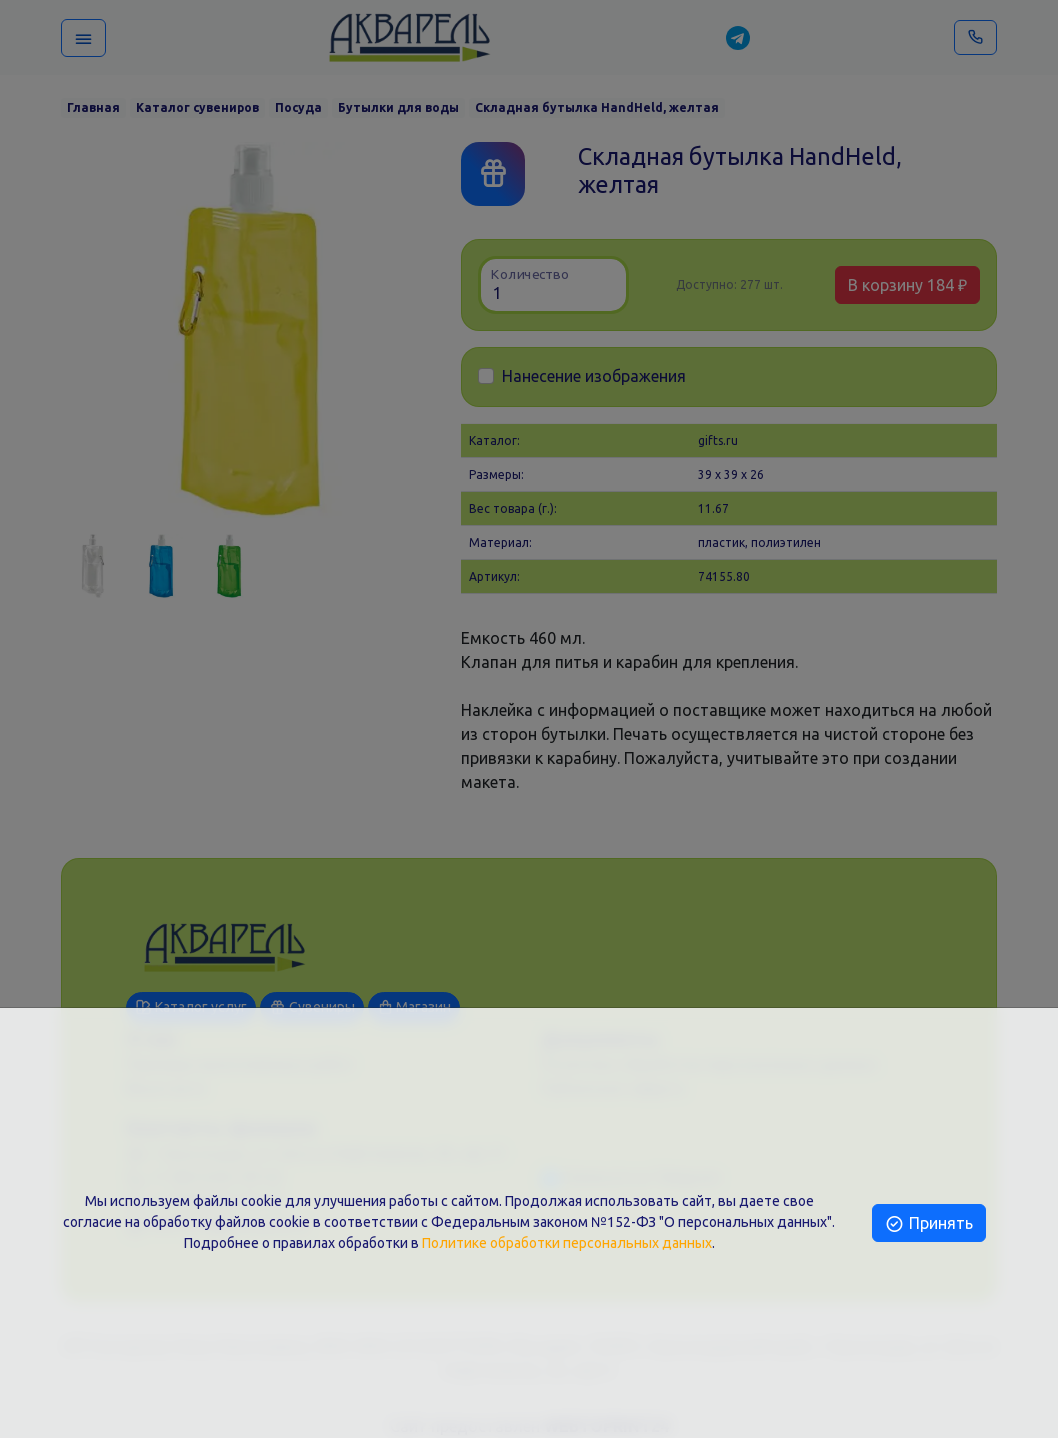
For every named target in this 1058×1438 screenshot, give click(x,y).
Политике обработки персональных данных (567, 1243)
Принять (928, 1223)
